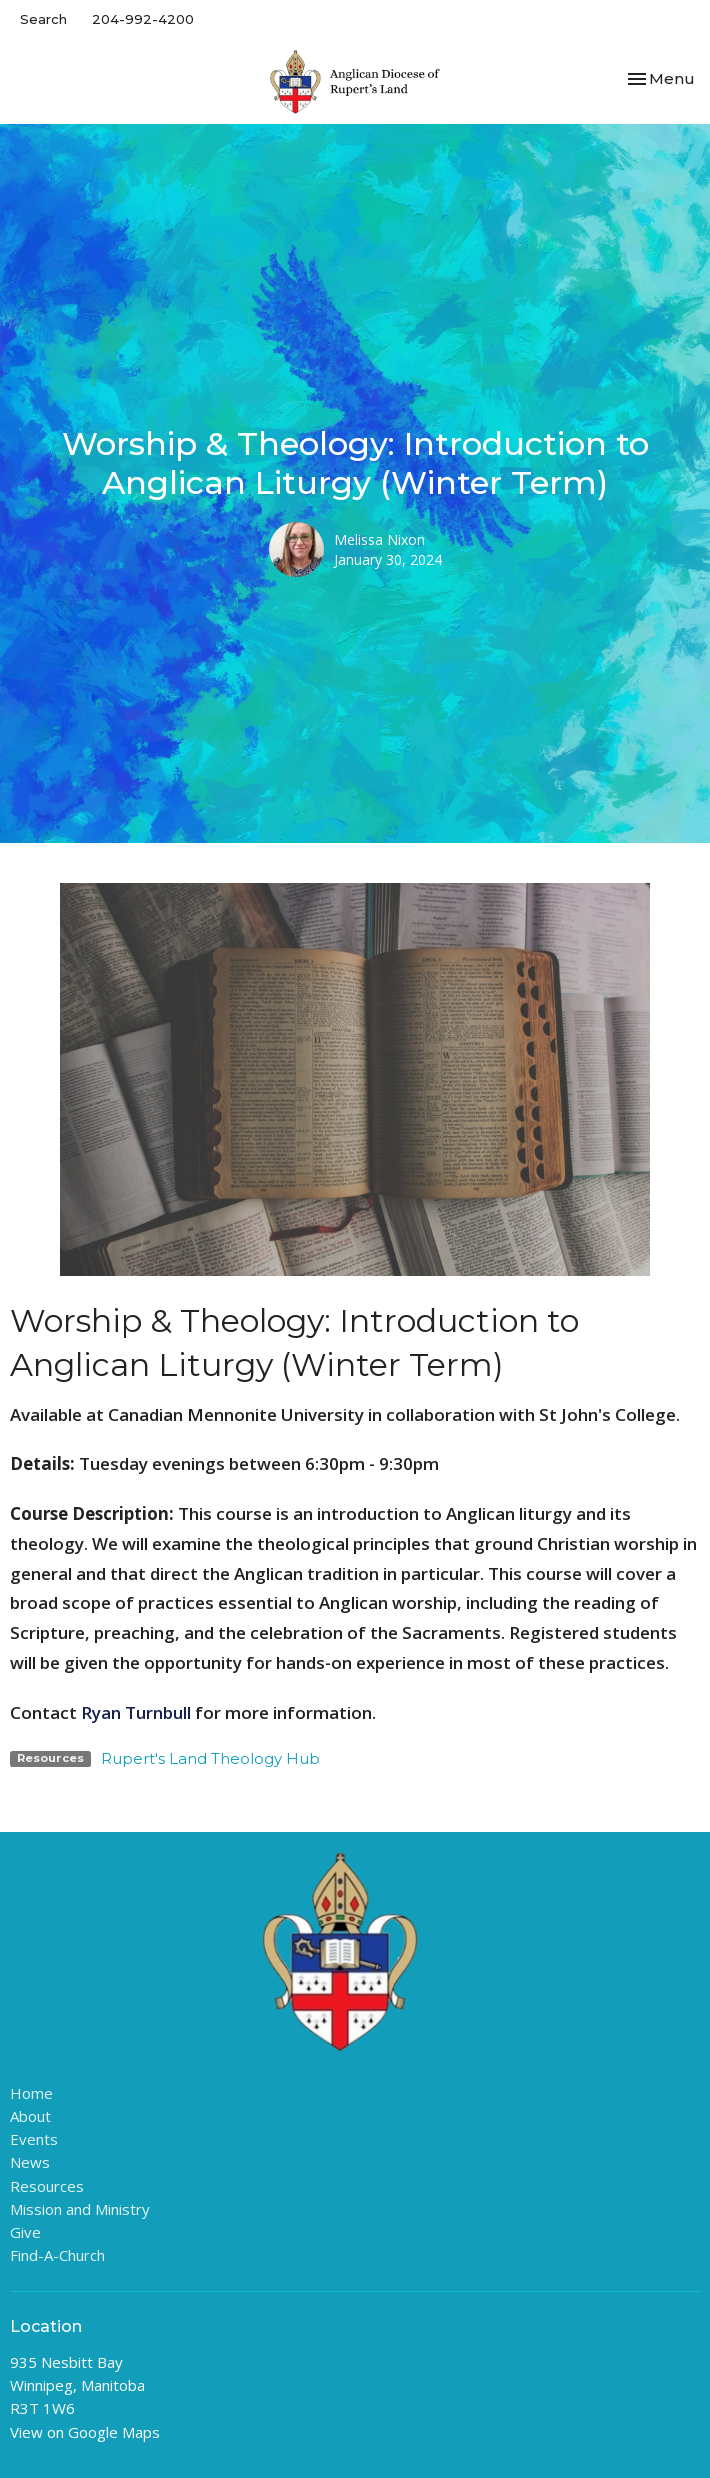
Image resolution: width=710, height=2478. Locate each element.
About (30, 2116)
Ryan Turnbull (136, 1712)
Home (31, 2093)
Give (25, 2232)
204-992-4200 (143, 19)
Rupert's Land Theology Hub (210, 1758)
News (30, 2162)
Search (43, 19)
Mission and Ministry (80, 2209)
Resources (47, 2186)
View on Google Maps (85, 2432)
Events (34, 2139)
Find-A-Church (57, 2255)
